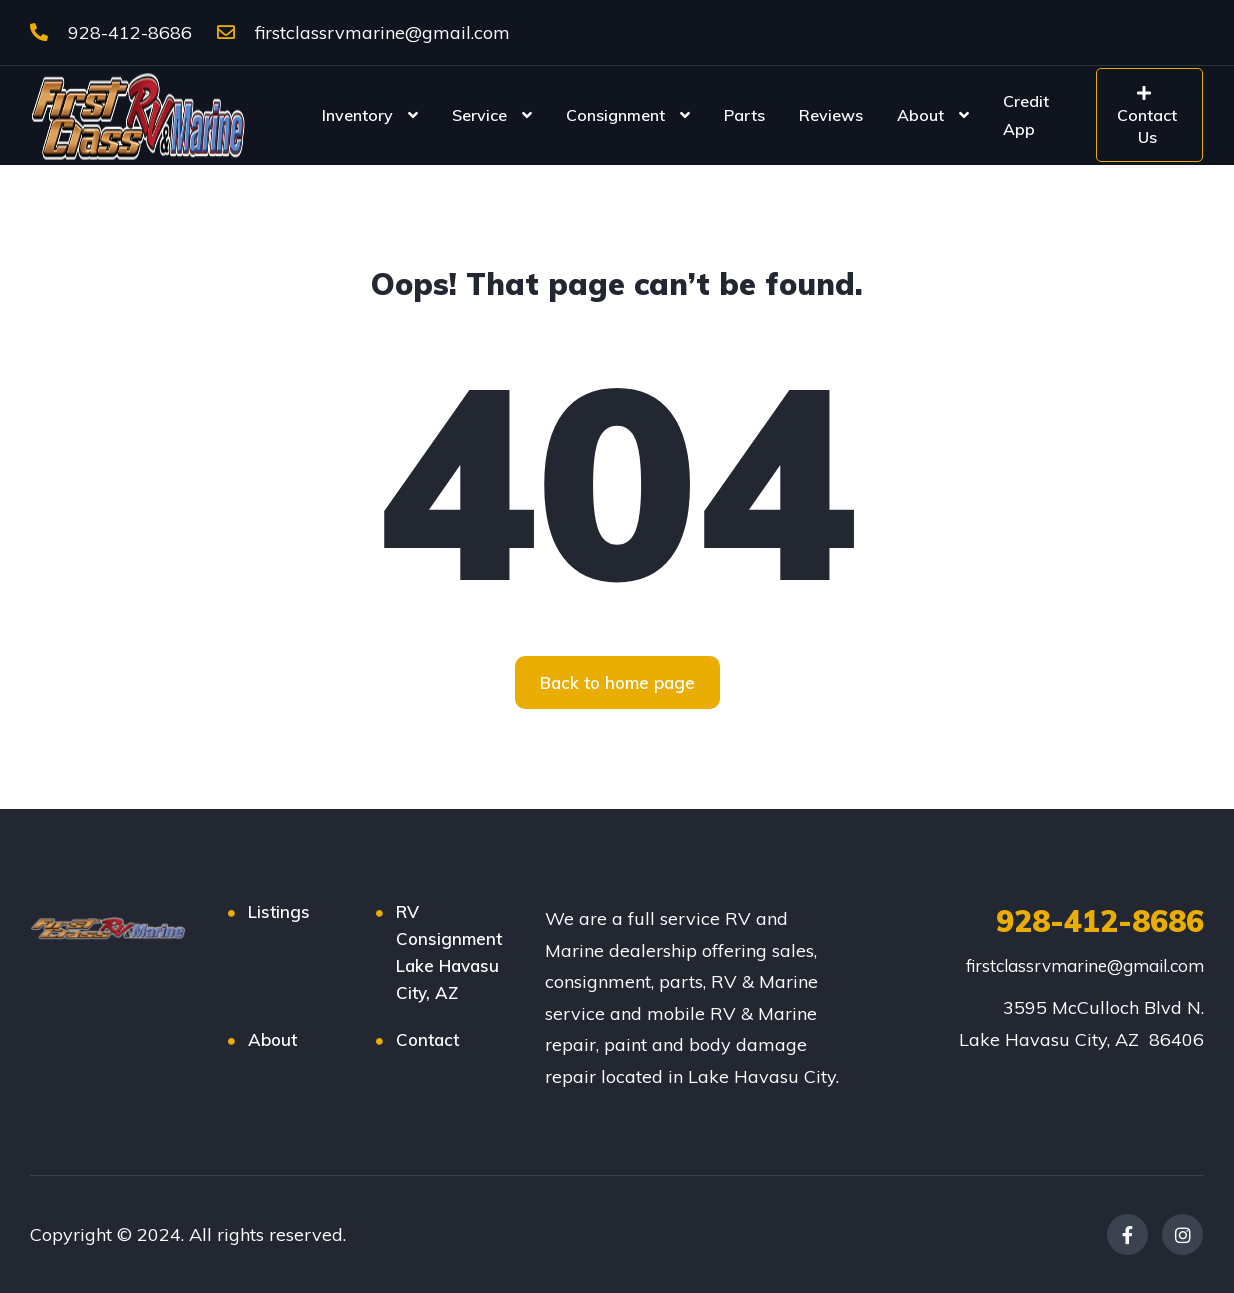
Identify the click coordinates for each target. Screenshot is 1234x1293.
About (920, 115)
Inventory (357, 115)
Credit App (1026, 115)
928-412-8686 (111, 32)
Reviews (831, 115)
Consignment (615, 115)
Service (479, 115)
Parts (744, 115)
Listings (279, 911)
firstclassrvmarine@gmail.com (363, 32)
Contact (427, 1039)
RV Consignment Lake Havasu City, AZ (449, 952)
